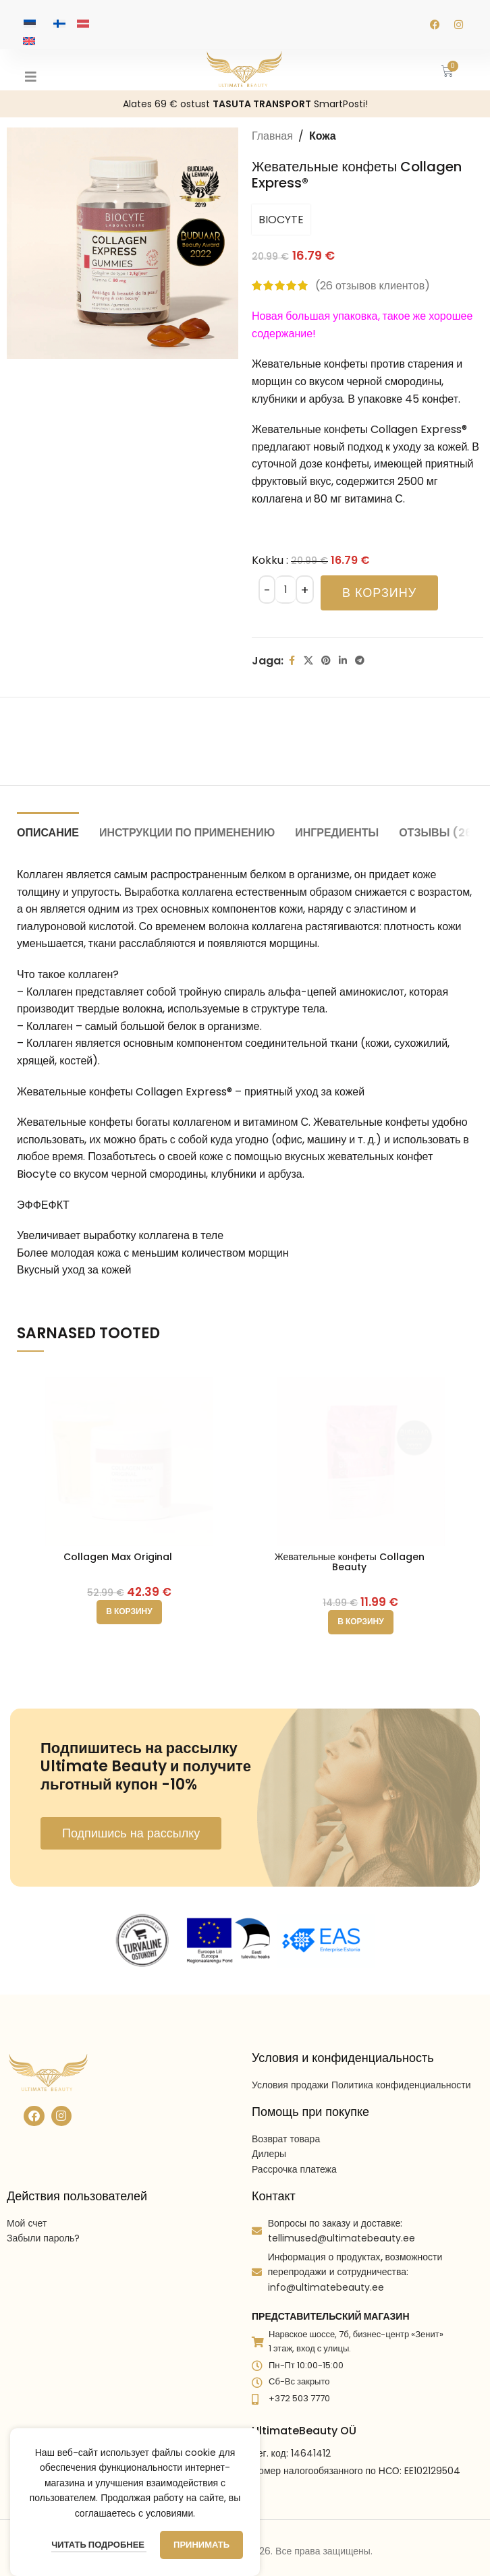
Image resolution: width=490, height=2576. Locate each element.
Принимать (201, 2544)
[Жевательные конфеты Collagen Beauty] (360, 1455)
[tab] (48, 831)
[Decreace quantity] (266, 589)
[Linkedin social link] (343, 661)
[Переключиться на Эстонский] (30, 23)
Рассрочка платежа (294, 2132)
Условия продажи (290, 2048)
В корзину (379, 592)
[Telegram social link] (360, 661)
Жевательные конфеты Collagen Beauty (350, 1562)
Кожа (322, 136)
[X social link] (308, 661)
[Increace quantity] (305, 589)
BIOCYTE (281, 219)
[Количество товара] (285, 589)
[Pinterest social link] (326, 661)
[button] (129, 1612)
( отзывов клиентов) (372, 285)
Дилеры (269, 2117)
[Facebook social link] (291, 661)
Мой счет (27, 2187)
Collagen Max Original (117, 1557)
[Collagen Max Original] (129, 1455)
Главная (272, 136)
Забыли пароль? (43, 2201)
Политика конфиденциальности (401, 2048)
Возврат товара (286, 2102)
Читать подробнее (98, 2544)
